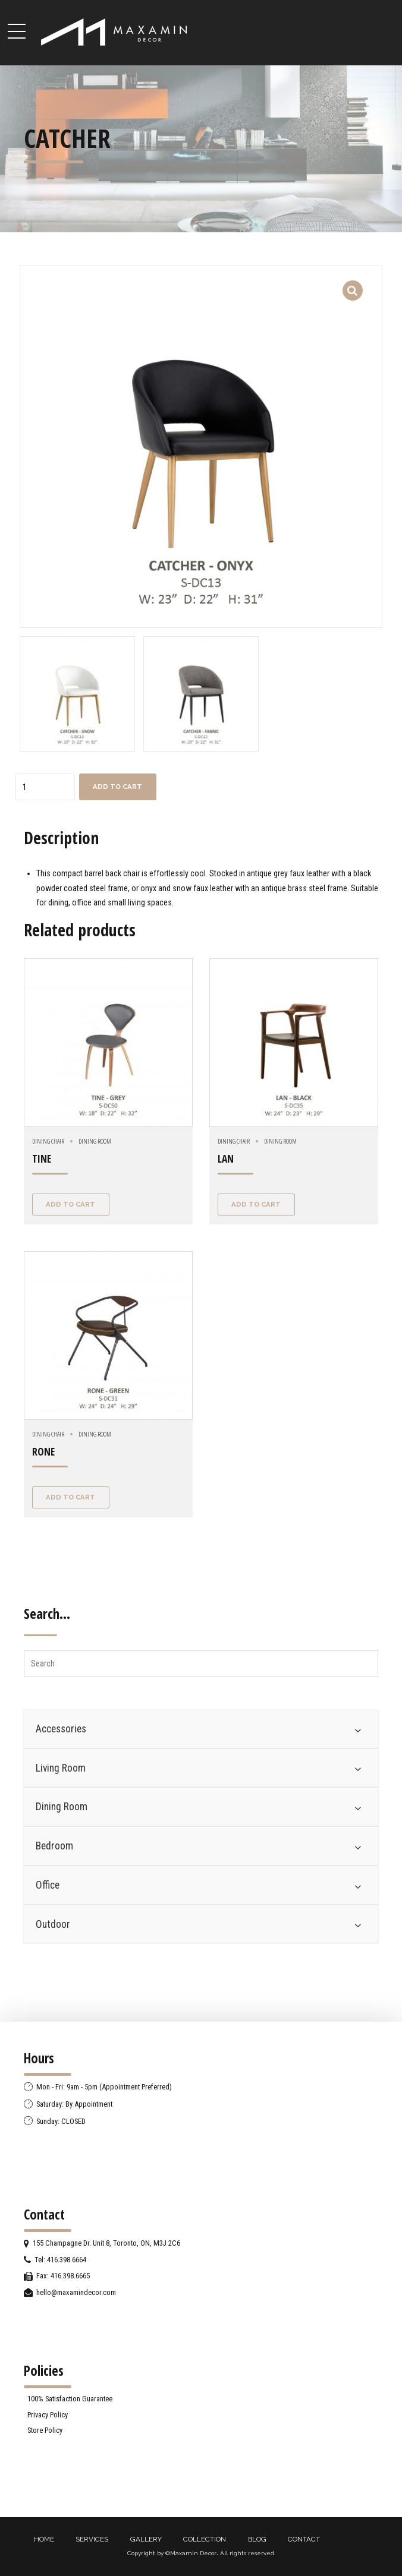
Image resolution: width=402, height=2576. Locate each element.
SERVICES (92, 2539)
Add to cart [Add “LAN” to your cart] (256, 1204)
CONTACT (304, 2539)
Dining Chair (48, 1141)
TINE (41, 1159)
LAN (226, 1159)
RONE (43, 1452)
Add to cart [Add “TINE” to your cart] (70, 1204)
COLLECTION (204, 2539)
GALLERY (146, 2539)
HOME (44, 2539)
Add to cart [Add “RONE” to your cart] (70, 1497)
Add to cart (117, 786)
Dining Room (94, 1141)
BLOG (257, 2539)
